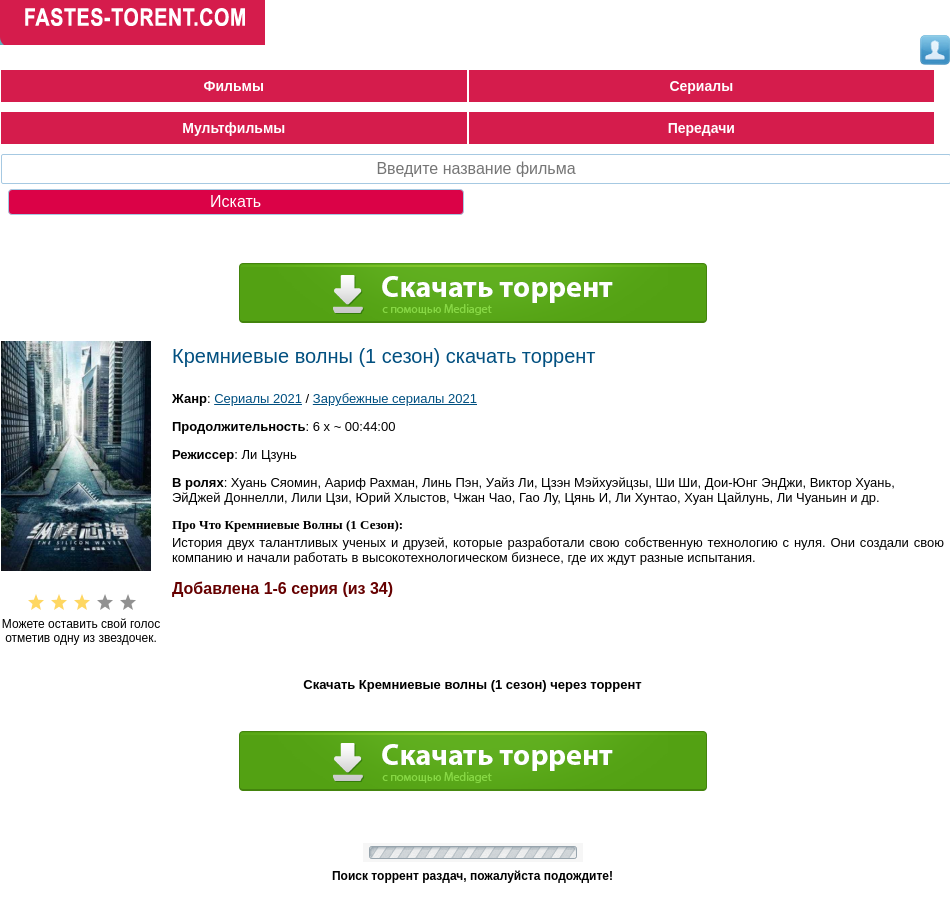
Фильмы (234, 86)
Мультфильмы (233, 128)
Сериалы (701, 86)
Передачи (701, 128)
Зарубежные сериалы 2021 (395, 398)
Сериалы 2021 (258, 398)
